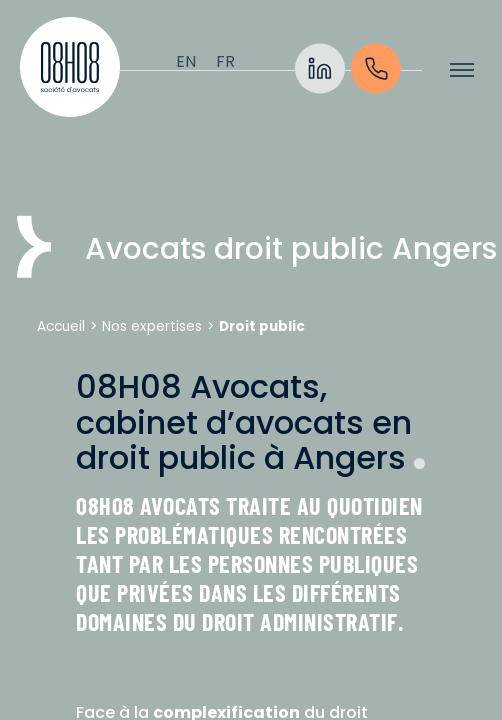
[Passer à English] (186, 62)
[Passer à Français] (225, 62)
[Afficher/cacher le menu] (462, 70)
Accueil (61, 326)
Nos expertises (152, 326)
